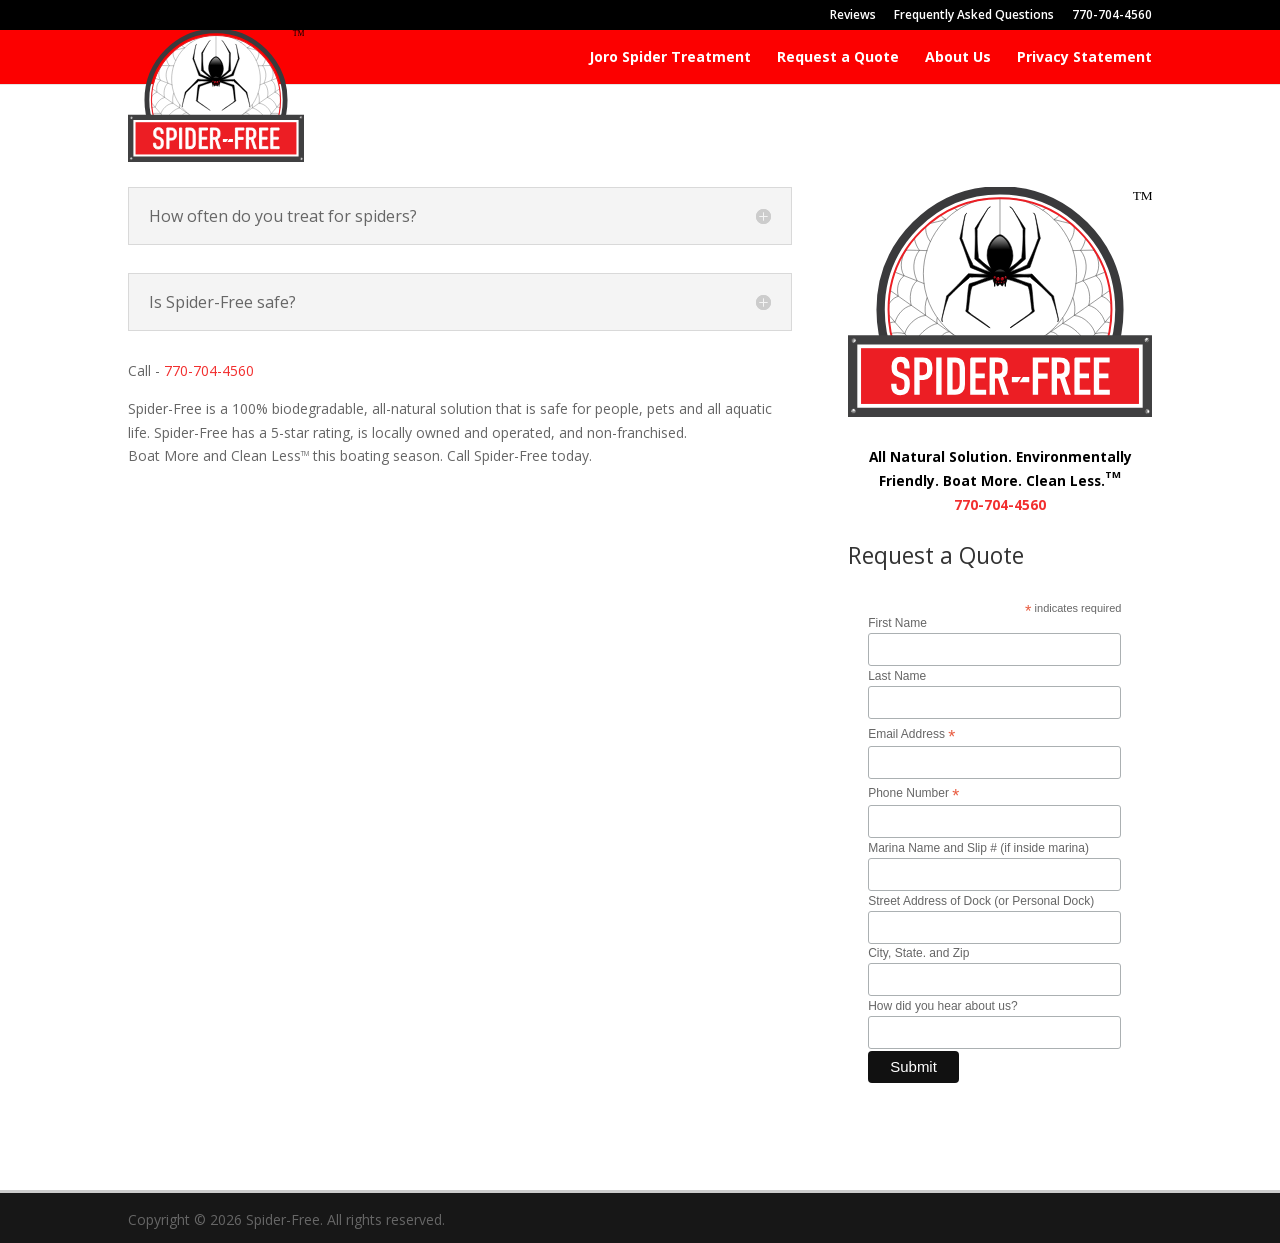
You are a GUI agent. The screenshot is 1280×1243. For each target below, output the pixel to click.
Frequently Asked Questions (974, 16)
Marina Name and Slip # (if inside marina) (978, 848)
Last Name (897, 676)
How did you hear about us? (942, 1006)
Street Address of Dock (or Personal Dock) (981, 901)
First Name (897, 623)
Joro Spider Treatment (670, 58)
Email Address (911, 735)
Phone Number (913, 794)
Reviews (853, 16)
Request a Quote (838, 58)
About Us (958, 58)
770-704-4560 (1112, 16)
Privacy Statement (1084, 58)
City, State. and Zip (918, 953)
